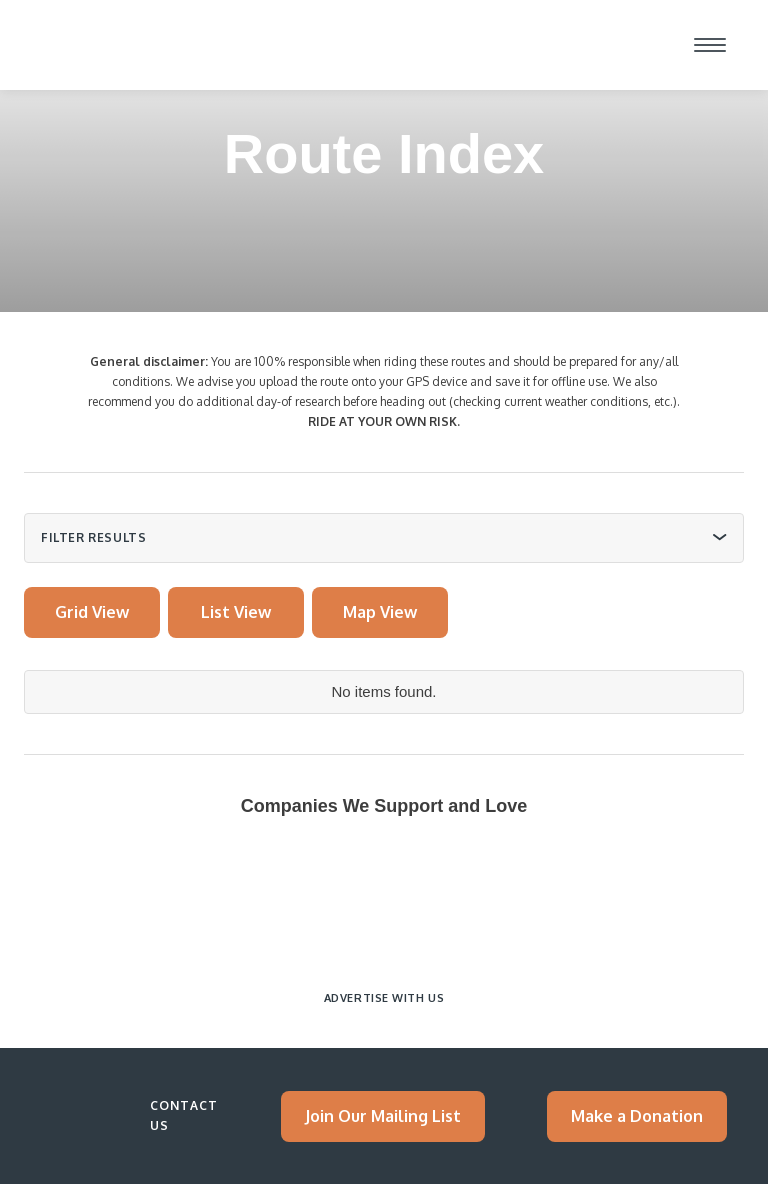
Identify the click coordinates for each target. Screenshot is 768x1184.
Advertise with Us (384, 998)
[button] (710, 45)
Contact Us (184, 1115)
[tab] (92, 612)
